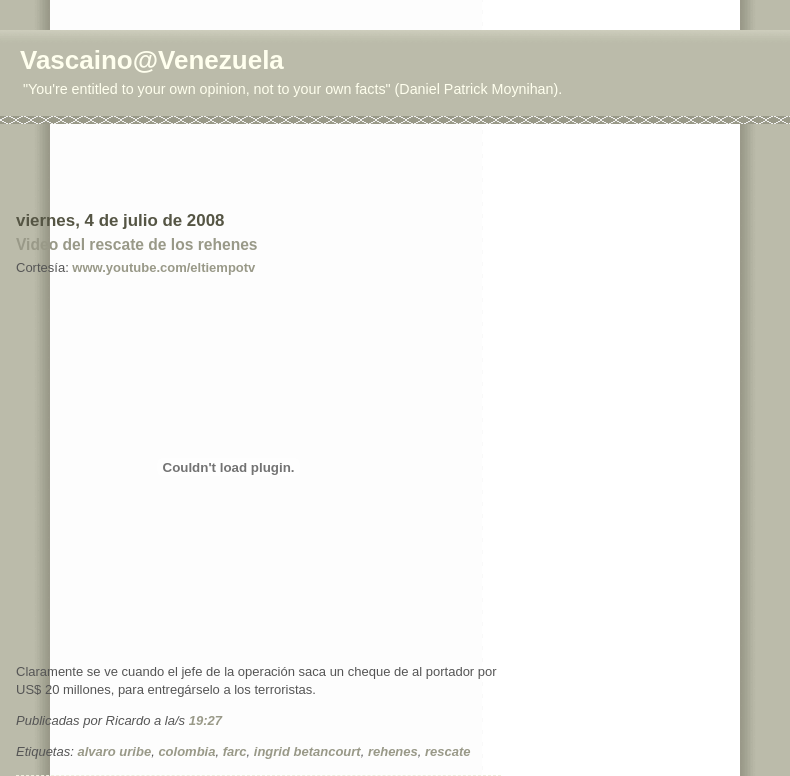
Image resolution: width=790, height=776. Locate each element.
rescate (448, 751)
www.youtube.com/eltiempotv (163, 267)
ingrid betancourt (307, 751)
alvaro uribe (114, 751)
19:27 (205, 720)
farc (235, 751)
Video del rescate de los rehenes (137, 244)
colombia (186, 751)
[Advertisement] (133, 166)
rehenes (393, 751)
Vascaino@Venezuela (152, 60)
